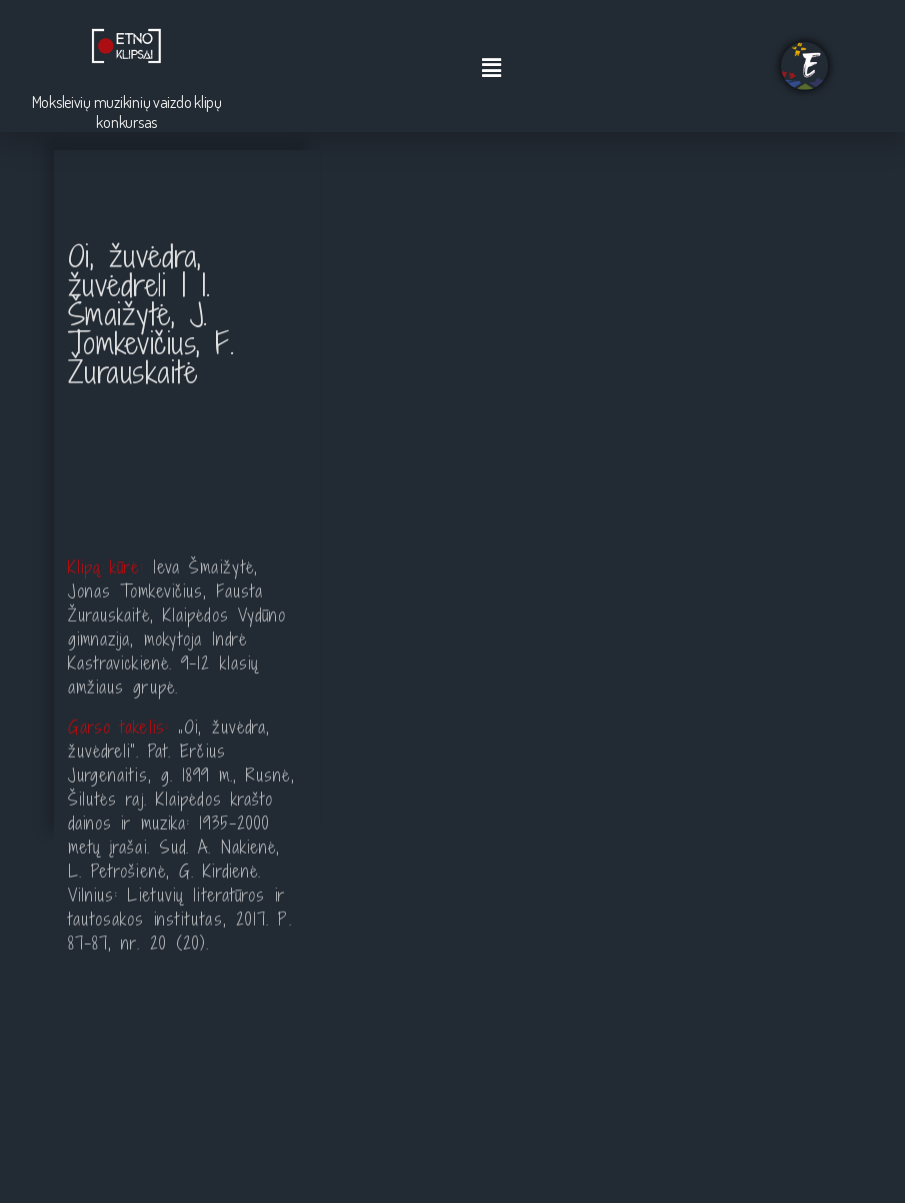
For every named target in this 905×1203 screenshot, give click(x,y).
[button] (492, 68)
